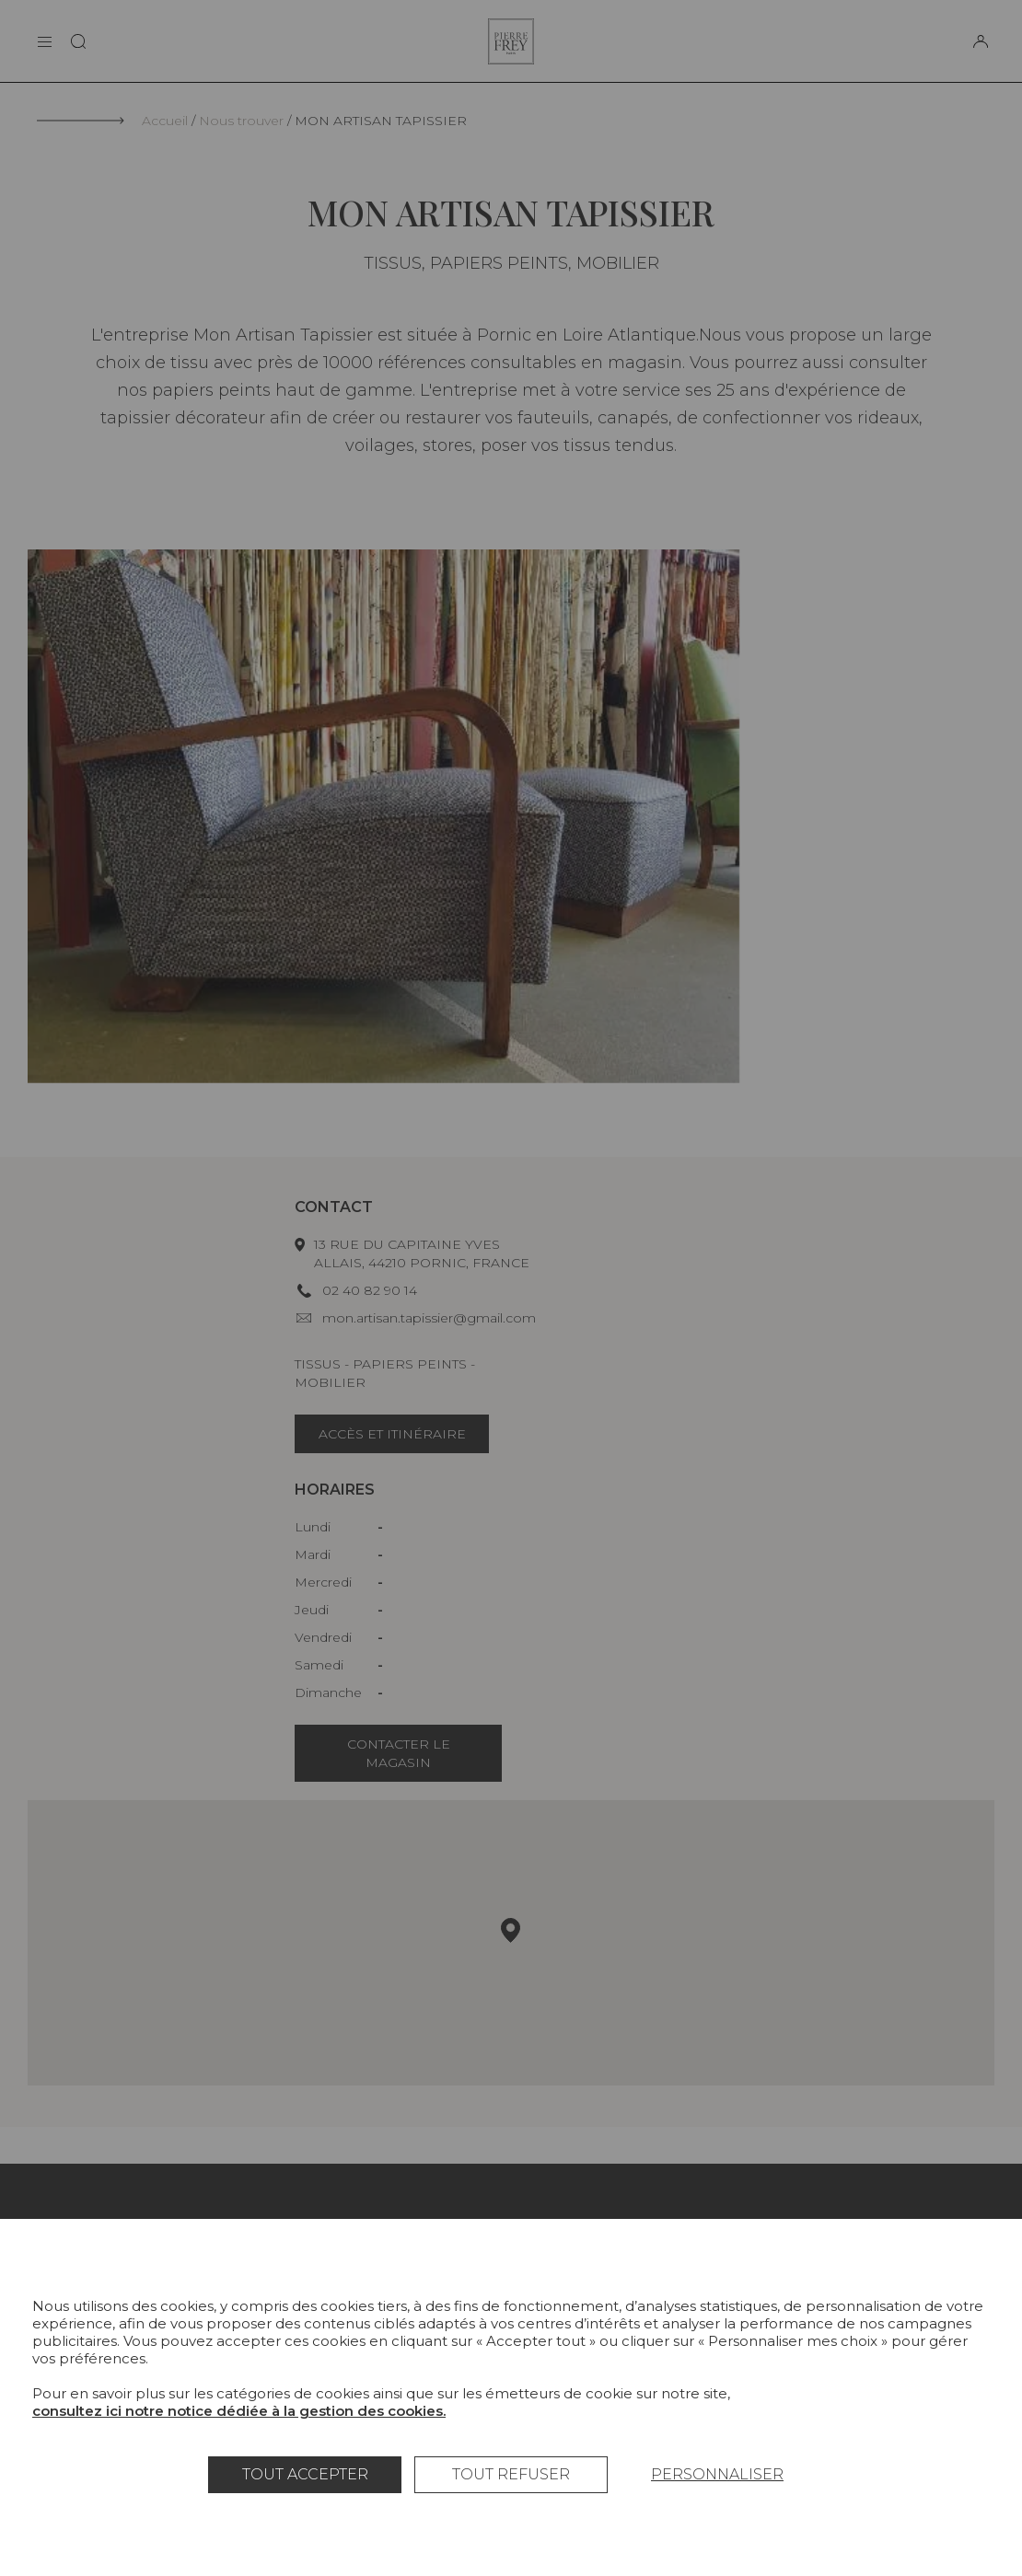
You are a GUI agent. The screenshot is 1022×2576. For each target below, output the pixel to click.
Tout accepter (305, 2474)
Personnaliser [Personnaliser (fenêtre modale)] (717, 2474)
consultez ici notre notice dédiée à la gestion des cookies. (239, 2411)
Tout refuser (511, 2474)
